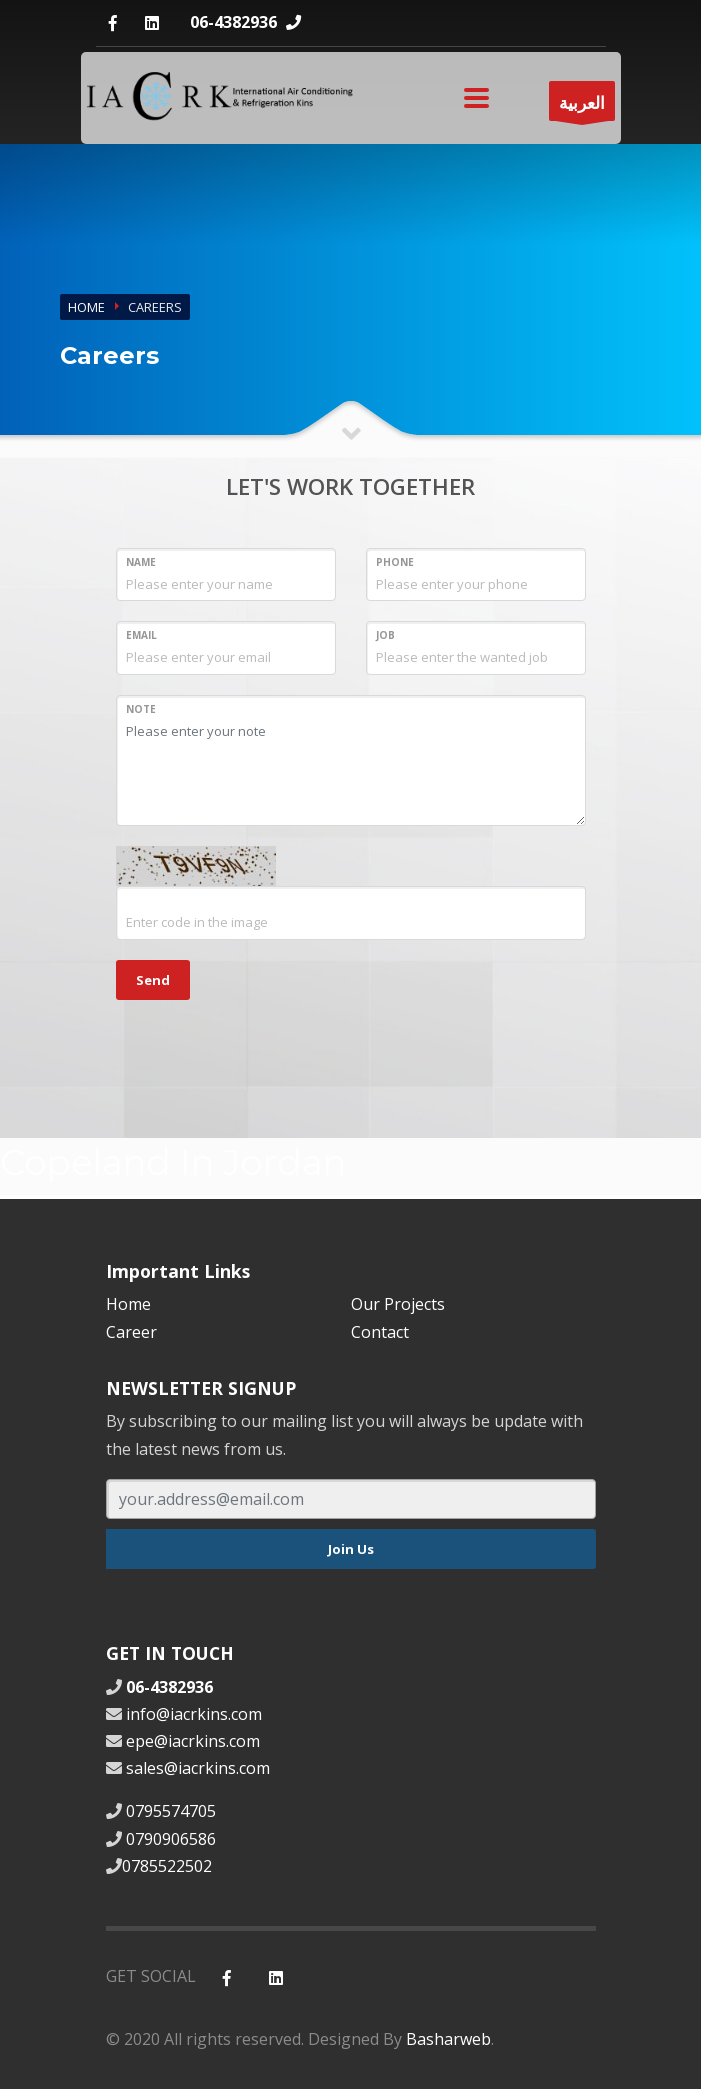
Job (385, 635)
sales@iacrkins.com (198, 1768)
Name (141, 562)
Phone (395, 562)
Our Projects (398, 1304)
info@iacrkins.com (194, 1714)
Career (131, 1332)
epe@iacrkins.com (193, 1741)
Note (141, 709)
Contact (380, 1332)
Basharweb (448, 2039)
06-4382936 (233, 22)
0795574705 (171, 1811)
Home (86, 307)
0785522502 (167, 1866)
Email (141, 635)
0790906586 (171, 1839)
